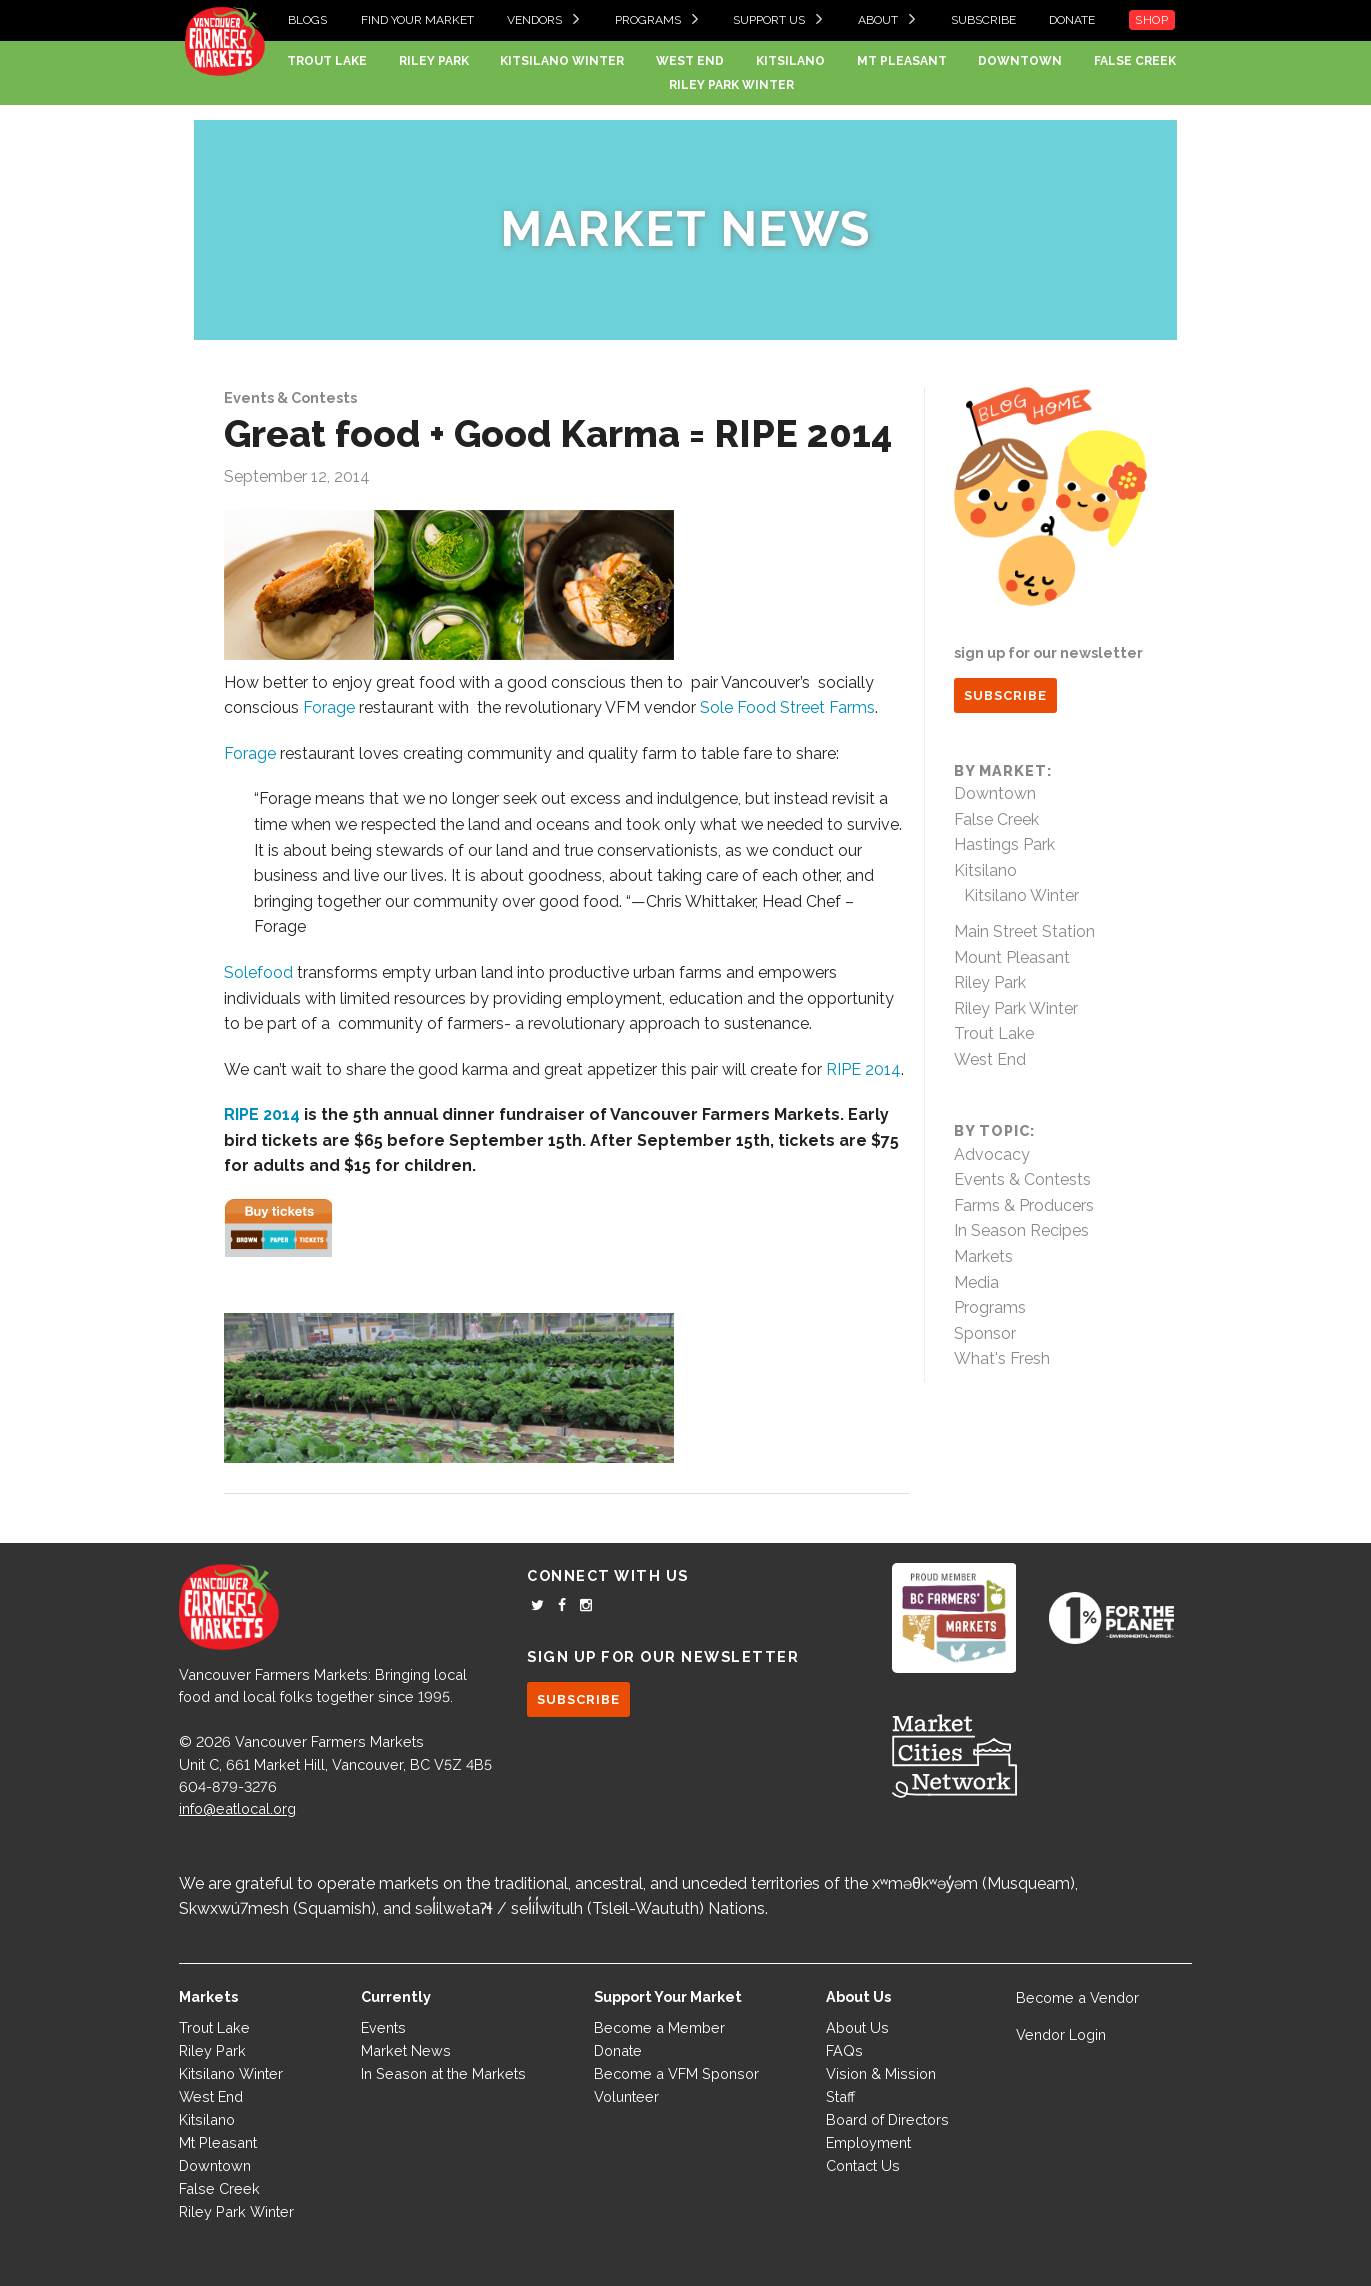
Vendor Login (1061, 2034)
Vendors (534, 20)
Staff (840, 2096)
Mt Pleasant (902, 61)
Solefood (260, 972)
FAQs (844, 2050)
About (878, 20)
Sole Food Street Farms (787, 707)
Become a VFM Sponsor (676, 2073)
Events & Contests (290, 397)
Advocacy (992, 1154)
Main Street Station (1024, 931)
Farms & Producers (1024, 1205)
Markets (983, 1256)
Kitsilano (790, 61)
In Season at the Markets (443, 2073)
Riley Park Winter (731, 85)
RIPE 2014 (863, 1069)
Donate (1072, 20)
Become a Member (659, 2027)
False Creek (1135, 61)
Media (976, 1282)
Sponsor (985, 1333)
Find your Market (417, 20)
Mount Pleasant (1012, 957)
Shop (1152, 20)
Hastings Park (1004, 844)
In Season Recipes (1021, 1230)
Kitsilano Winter (562, 61)
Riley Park (434, 61)
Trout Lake (327, 61)
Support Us (769, 20)
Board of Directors (887, 2119)
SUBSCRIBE (1005, 695)
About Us (857, 2027)
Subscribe (983, 20)
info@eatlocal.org (237, 1808)
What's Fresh (1002, 1358)
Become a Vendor (1077, 1997)
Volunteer (626, 2096)
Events (383, 2027)
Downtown (1020, 61)
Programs (648, 20)
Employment (868, 2142)
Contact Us (863, 2165)
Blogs (307, 20)
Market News (685, 229)
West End (690, 61)
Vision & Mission (881, 2073)
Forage (329, 707)
